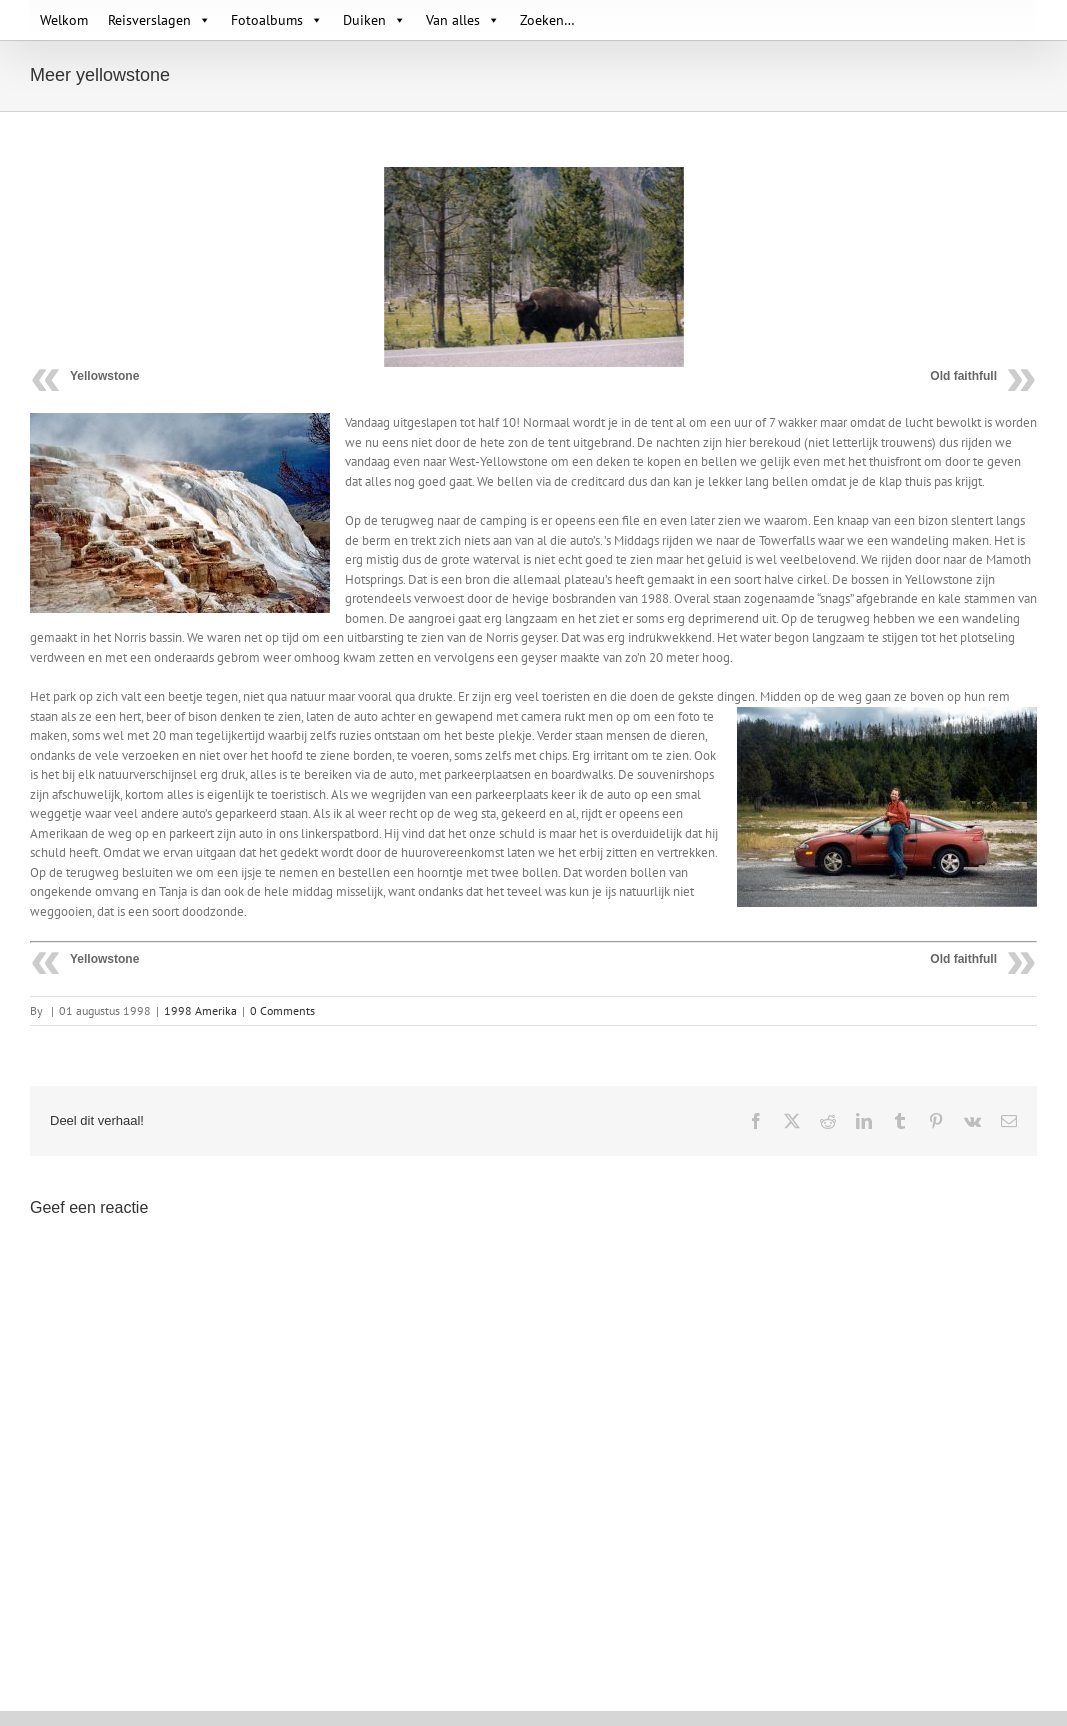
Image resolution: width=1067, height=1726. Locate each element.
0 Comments (282, 1010)
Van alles (463, 20)
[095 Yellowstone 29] (534, 267)
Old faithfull (963, 376)
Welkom (64, 20)
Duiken (374, 20)
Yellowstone (104, 376)
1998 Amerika (200, 1010)
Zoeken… (547, 20)
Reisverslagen (159, 20)
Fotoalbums (277, 20)
